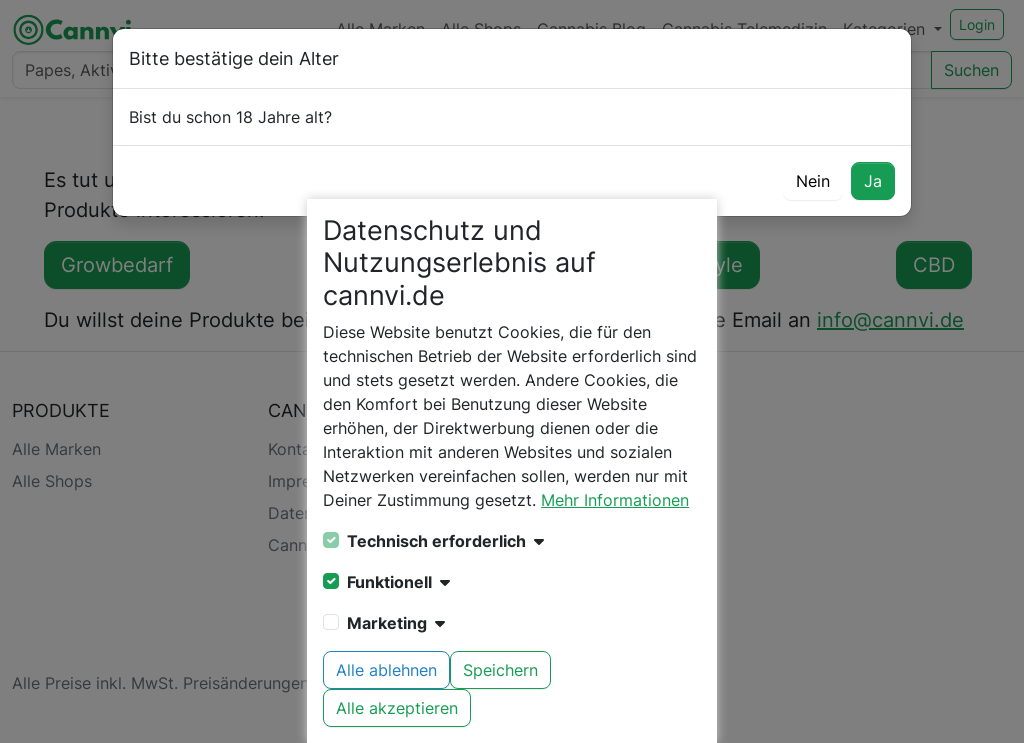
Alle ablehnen (386, 670)
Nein (813, 181)
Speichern (500, 670)
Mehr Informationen (615, 500)
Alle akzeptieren (397, 708)
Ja (873, 181)
